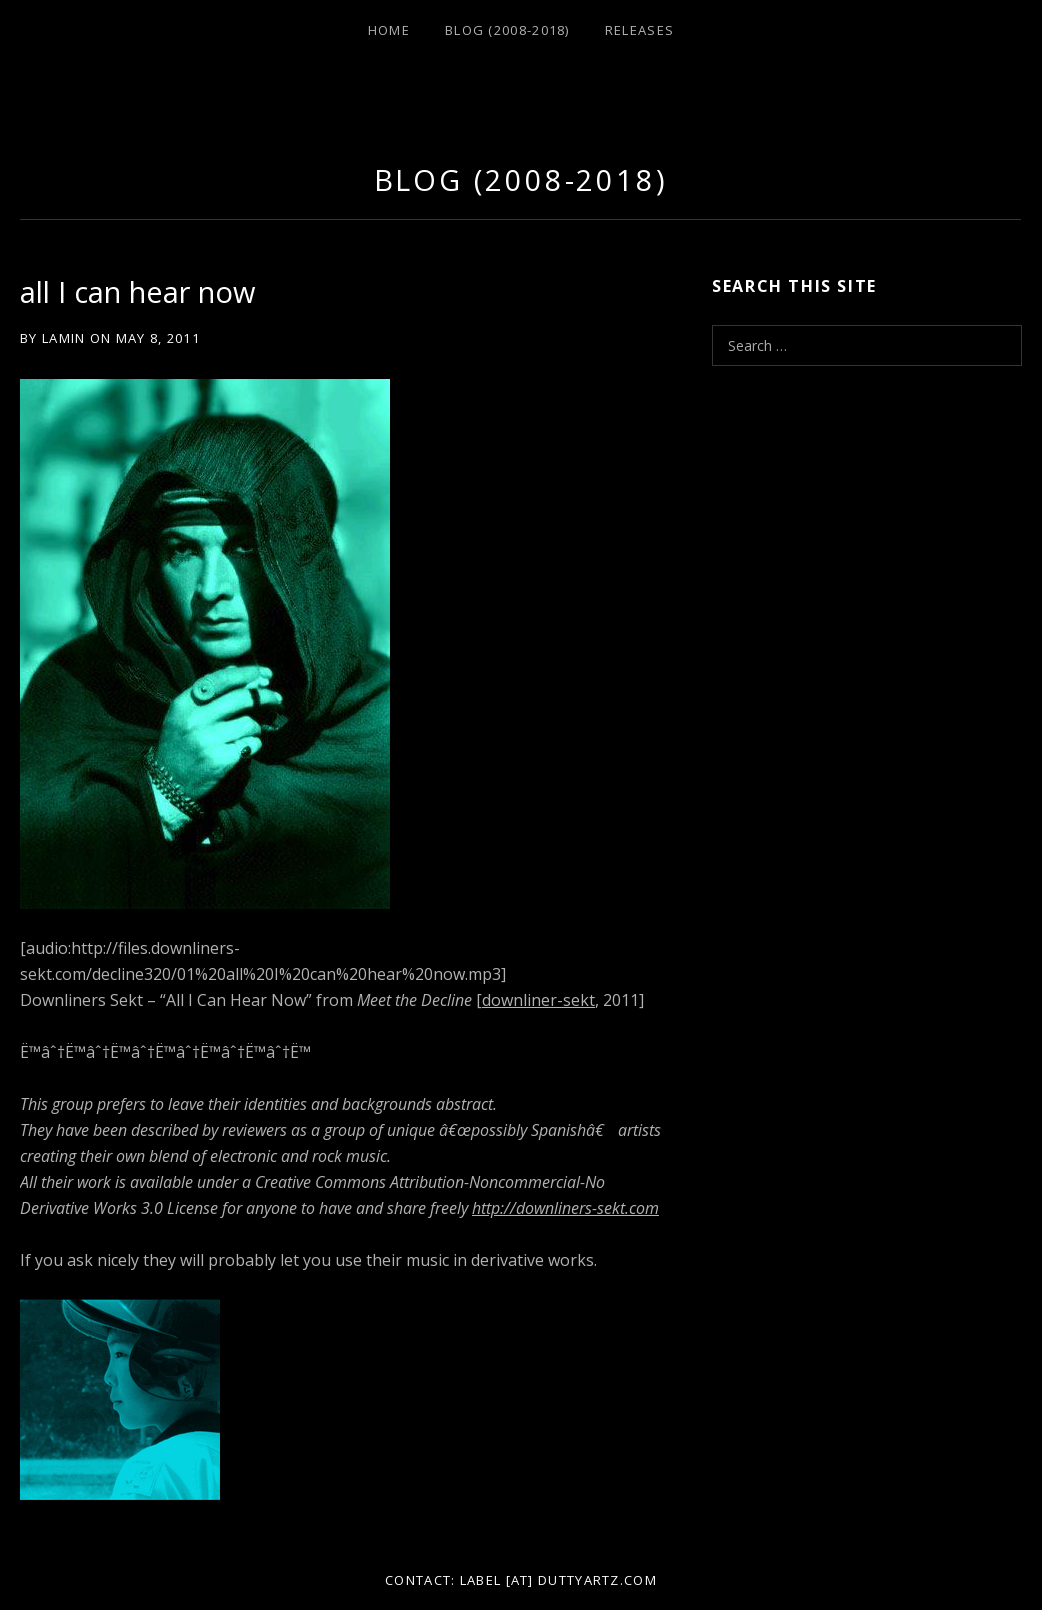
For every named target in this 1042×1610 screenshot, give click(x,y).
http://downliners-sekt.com (565, 1208)
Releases (639, 30)
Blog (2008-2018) (507, 30)
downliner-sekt (538, 1000)
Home (389, 30)
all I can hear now (137, 291)
